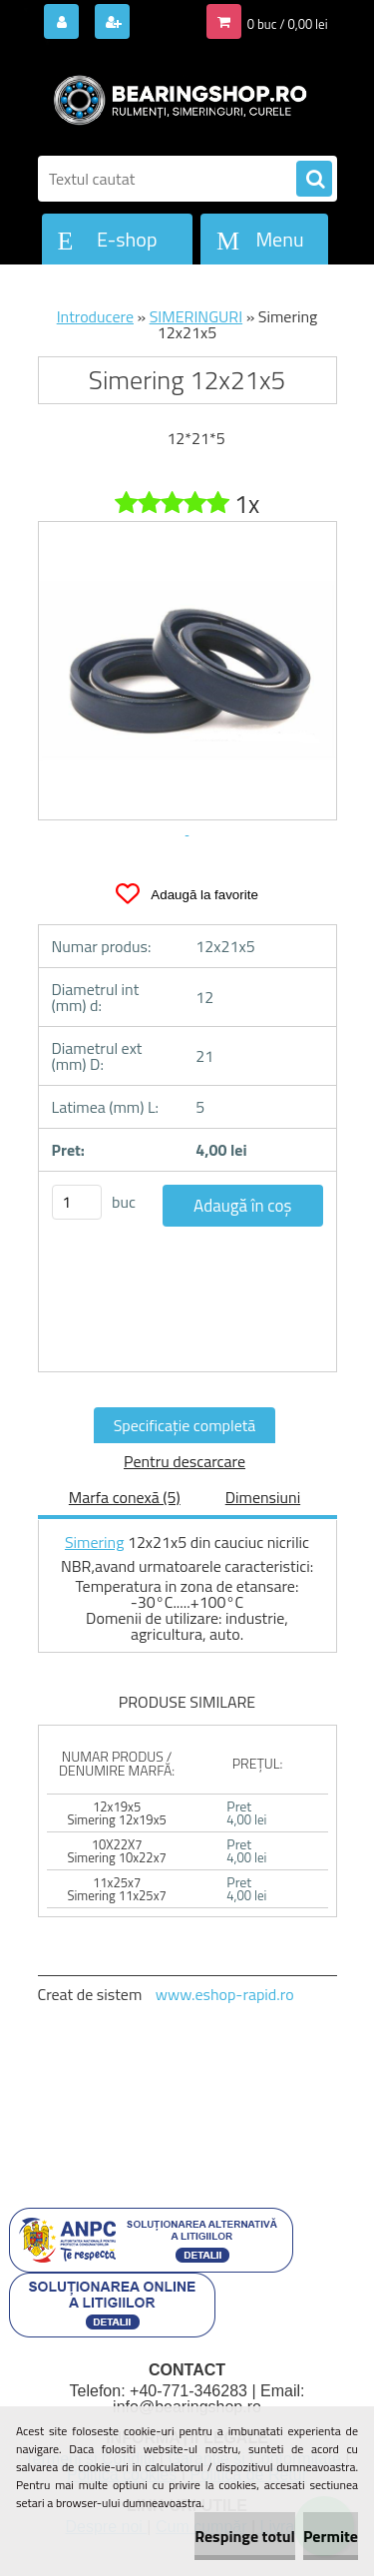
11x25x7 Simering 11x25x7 (116, 1888)
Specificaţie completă (185, 1425)
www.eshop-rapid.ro (225, 1994)
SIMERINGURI (196, 316)
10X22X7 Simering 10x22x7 (116, 1850)
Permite (330, 2536)
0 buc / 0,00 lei (287, 24)
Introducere (95, 316)
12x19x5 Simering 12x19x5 (116, 1813)
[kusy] (77, 1202)
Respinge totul (244, 2536)
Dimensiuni (262, 1497)
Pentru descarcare (184, 1461)
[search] (314, 180)
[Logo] (175, 98)
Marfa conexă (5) (125, 1497)
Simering (95, 1542)
